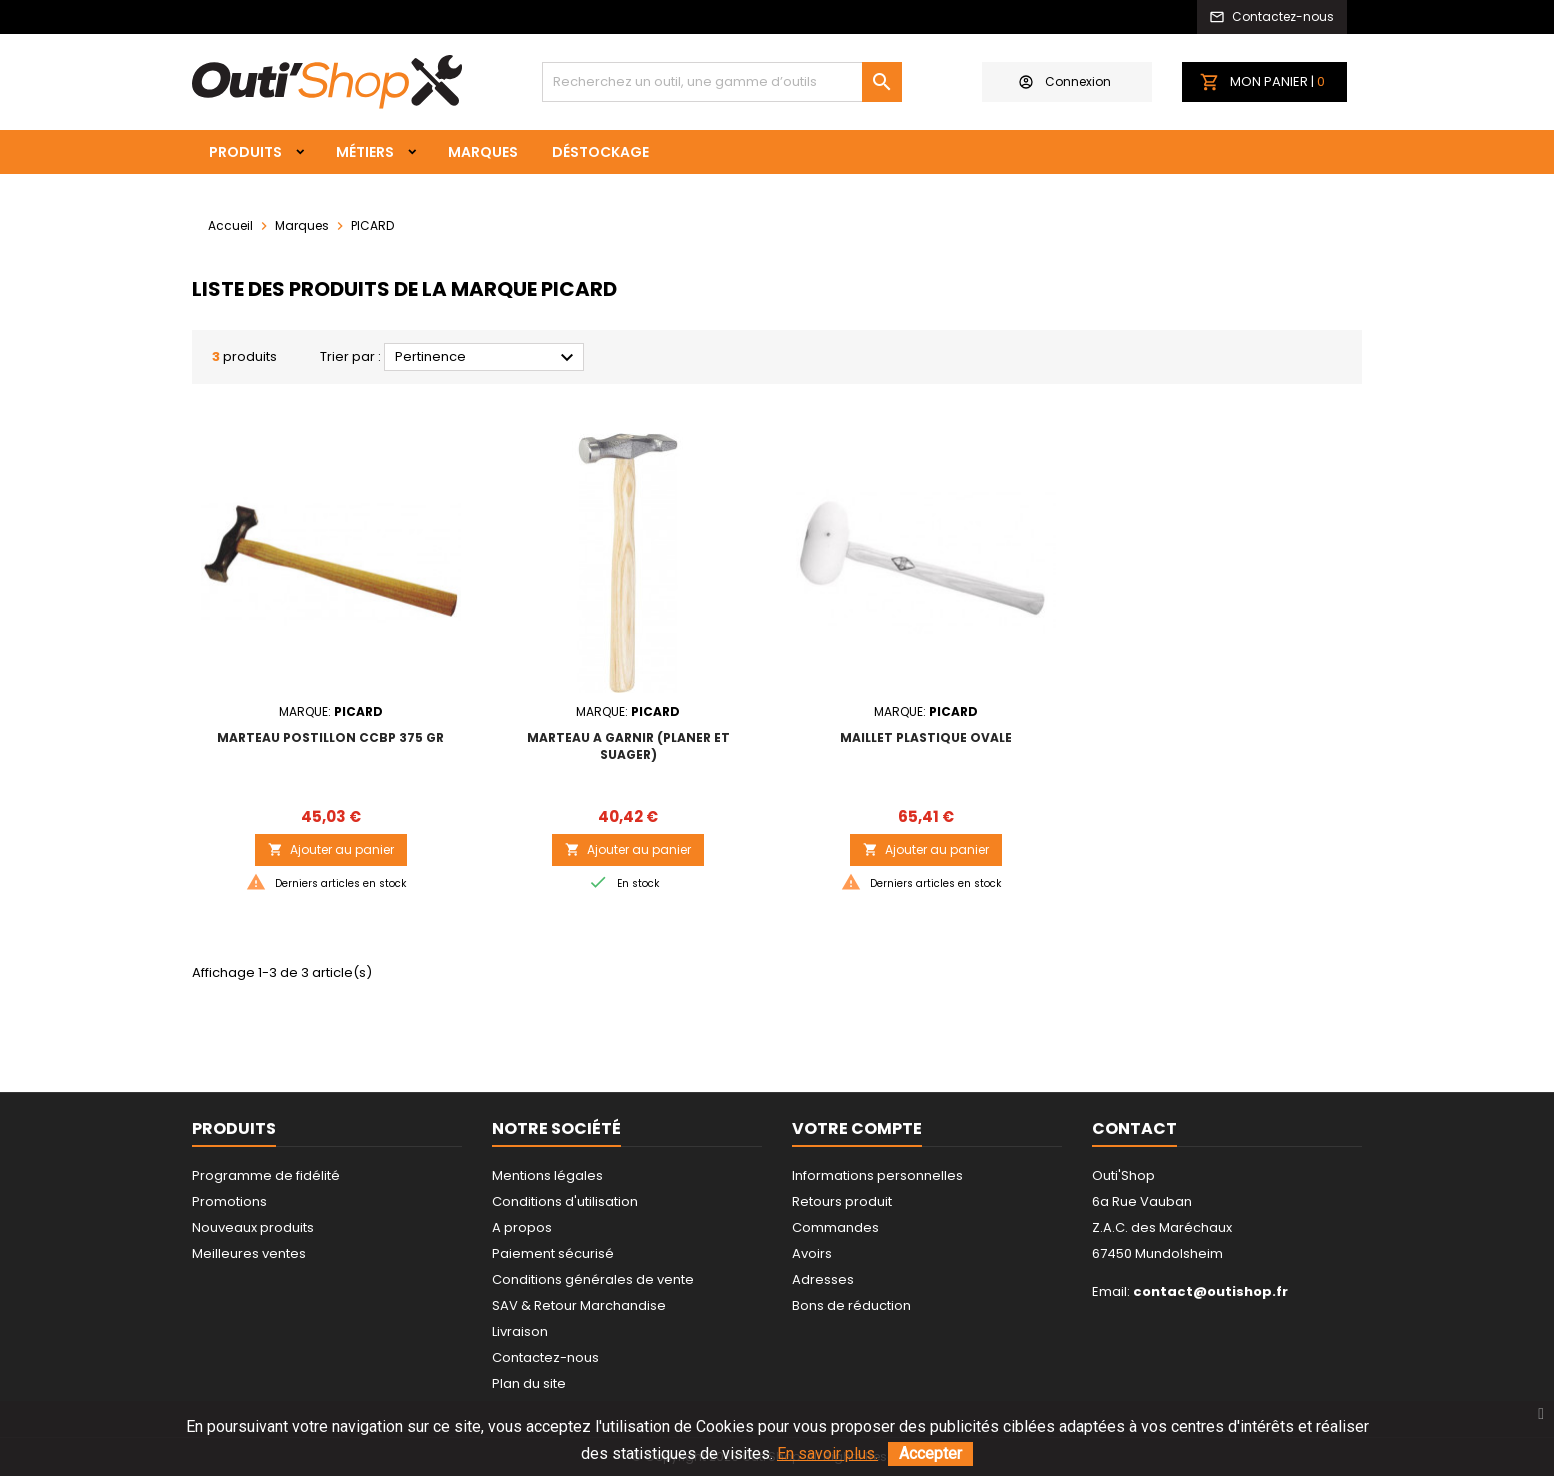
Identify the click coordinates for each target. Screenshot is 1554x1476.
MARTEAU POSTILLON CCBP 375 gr (330, 737)
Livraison (520, 1331)
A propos (522, 1227)
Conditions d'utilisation (565, 1201)
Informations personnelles (877, 1175)
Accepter (930, 1453)
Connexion (1065, 81)
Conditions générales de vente (593, 1279)
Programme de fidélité (266, 1175)
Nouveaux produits (253, 1227)
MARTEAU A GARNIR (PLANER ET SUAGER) (628, 746)
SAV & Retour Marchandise (579, 1305)
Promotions (229, 1201)
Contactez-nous (545, 1357)
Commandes (835, 1227)
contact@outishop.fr (1210, 1291)
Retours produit (842, 1201)
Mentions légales (547, 1175)
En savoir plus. (827, 1453)
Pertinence (487, 358)
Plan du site (529, 1383)
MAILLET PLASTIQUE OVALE (926, 737)
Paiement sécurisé (553, 1253)
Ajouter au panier (331, 849)
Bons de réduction (851, 1305)
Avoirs (812, 1253)
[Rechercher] (722, 82)
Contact (1134, 1128)
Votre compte (857, 1128)
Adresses (823, 1279)
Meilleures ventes (249, 1253)
